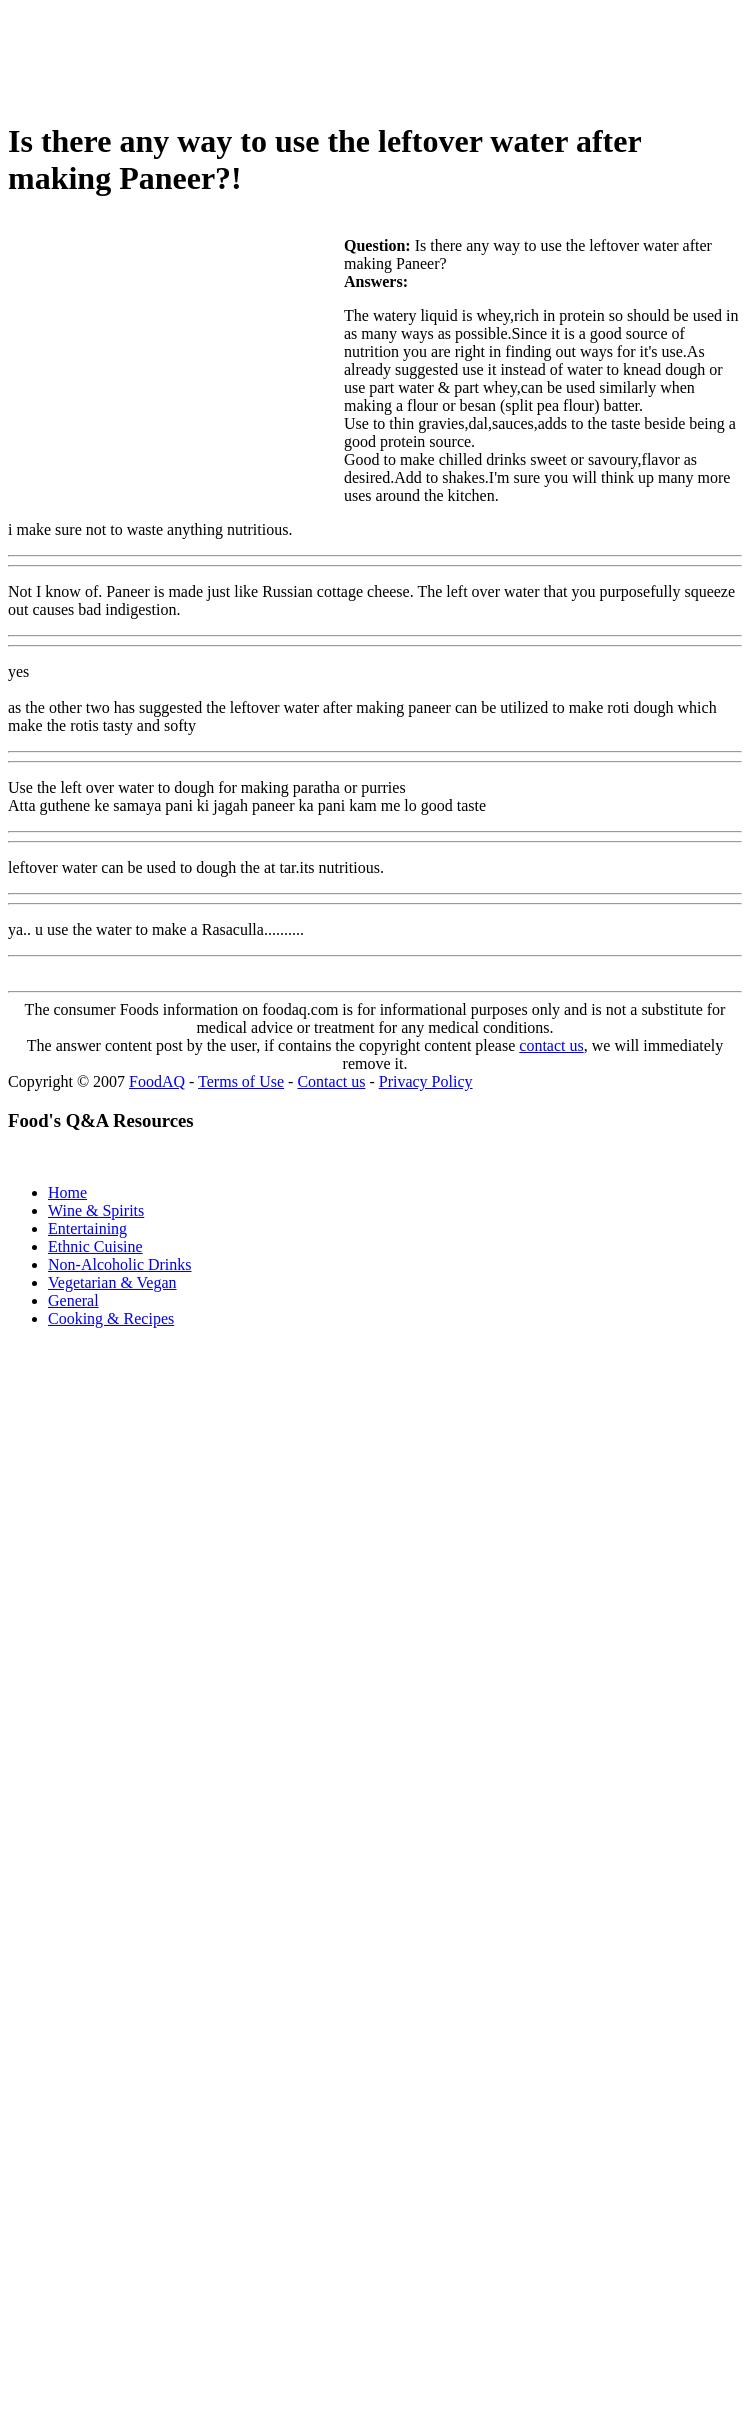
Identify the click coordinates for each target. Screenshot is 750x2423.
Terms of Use (241, 1081)
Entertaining (87, 1228)
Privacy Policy (426, 1081)
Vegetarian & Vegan (112, 1282)
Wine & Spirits (96, 1210)
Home (67, 1192)
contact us (551, 1045)
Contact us (331, 1081)
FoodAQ (157, 1081)
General (73, 1300)
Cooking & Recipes (111, 1318)
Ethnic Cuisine (95, 1246)
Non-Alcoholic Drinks (120, 1264)
